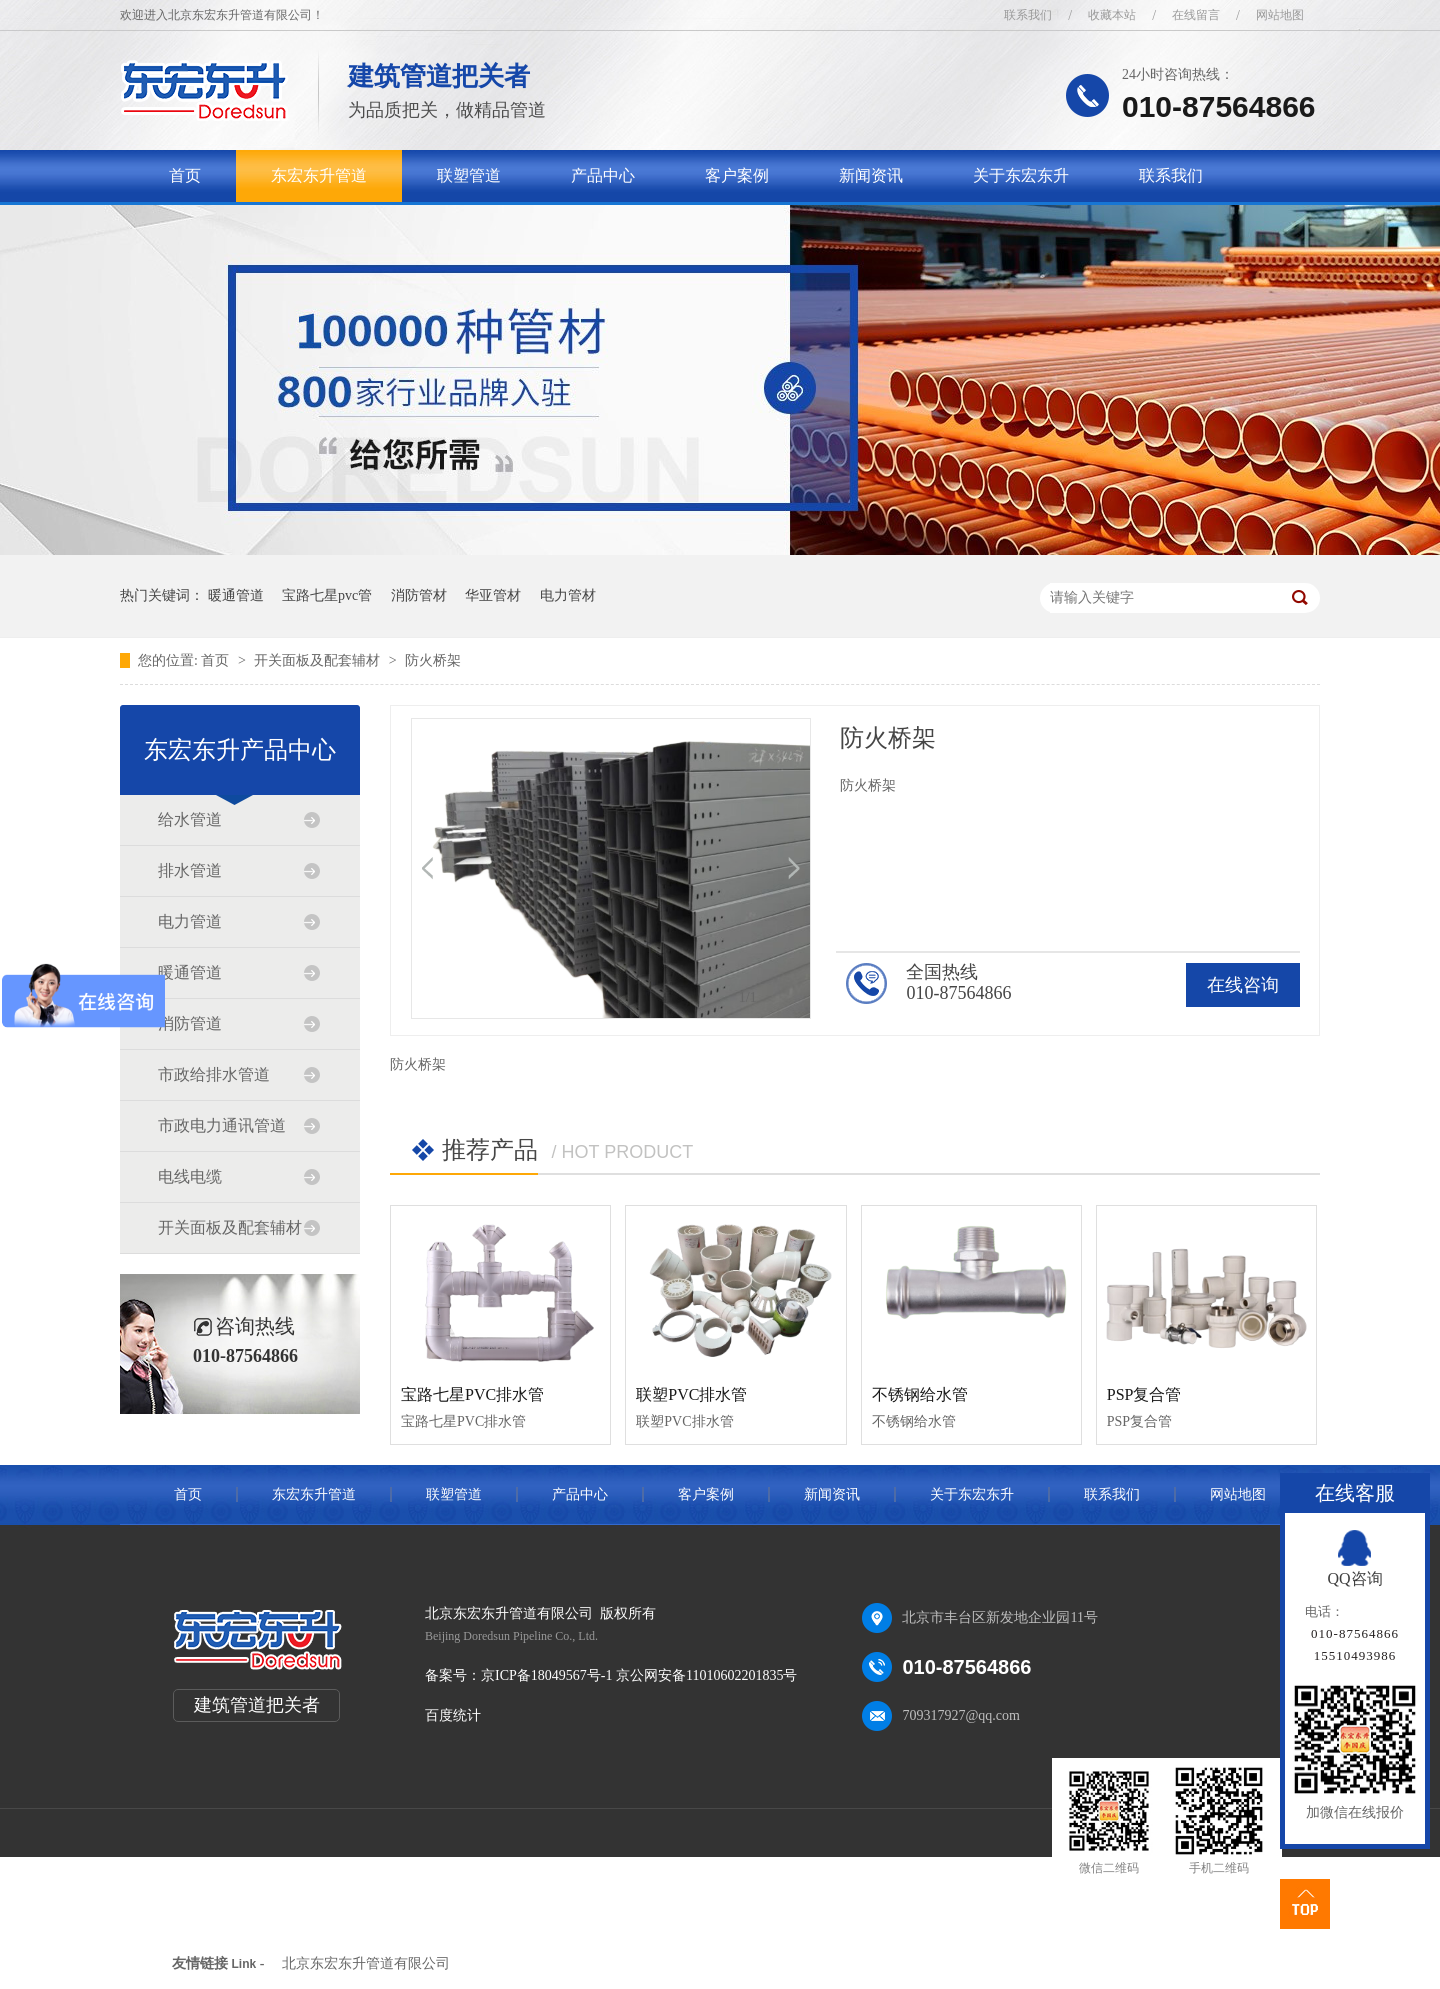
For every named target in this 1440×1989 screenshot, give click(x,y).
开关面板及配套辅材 (319, 660)
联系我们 (1028, 15)
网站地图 (1280, 15)
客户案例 (737, 175)
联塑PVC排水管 (691, 1394)
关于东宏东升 (1021, 175)
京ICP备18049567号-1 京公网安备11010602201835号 (639, 1675)
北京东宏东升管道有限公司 (366, 1963)
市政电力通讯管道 (222, 1125)
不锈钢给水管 (920, 1394)
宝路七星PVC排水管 (472, 1394)
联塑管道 (469, 175)
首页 (185, 175)
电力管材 (568, 595)
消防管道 (190, 1023)
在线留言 (1196, 15)
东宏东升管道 (319, 175)
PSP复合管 (1144, 1394)
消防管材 (419, 595)
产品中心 (603, 175)
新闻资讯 (871, 175)
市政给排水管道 (214, 1074)
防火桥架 (433, 660)
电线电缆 (190, 1176)
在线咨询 (1243, 985)
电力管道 (190, 921)
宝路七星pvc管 (327, 595)
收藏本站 (1112, 15)
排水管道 (190, 870)
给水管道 (190, 819)
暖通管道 (236, 595)
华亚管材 (493, 595)
